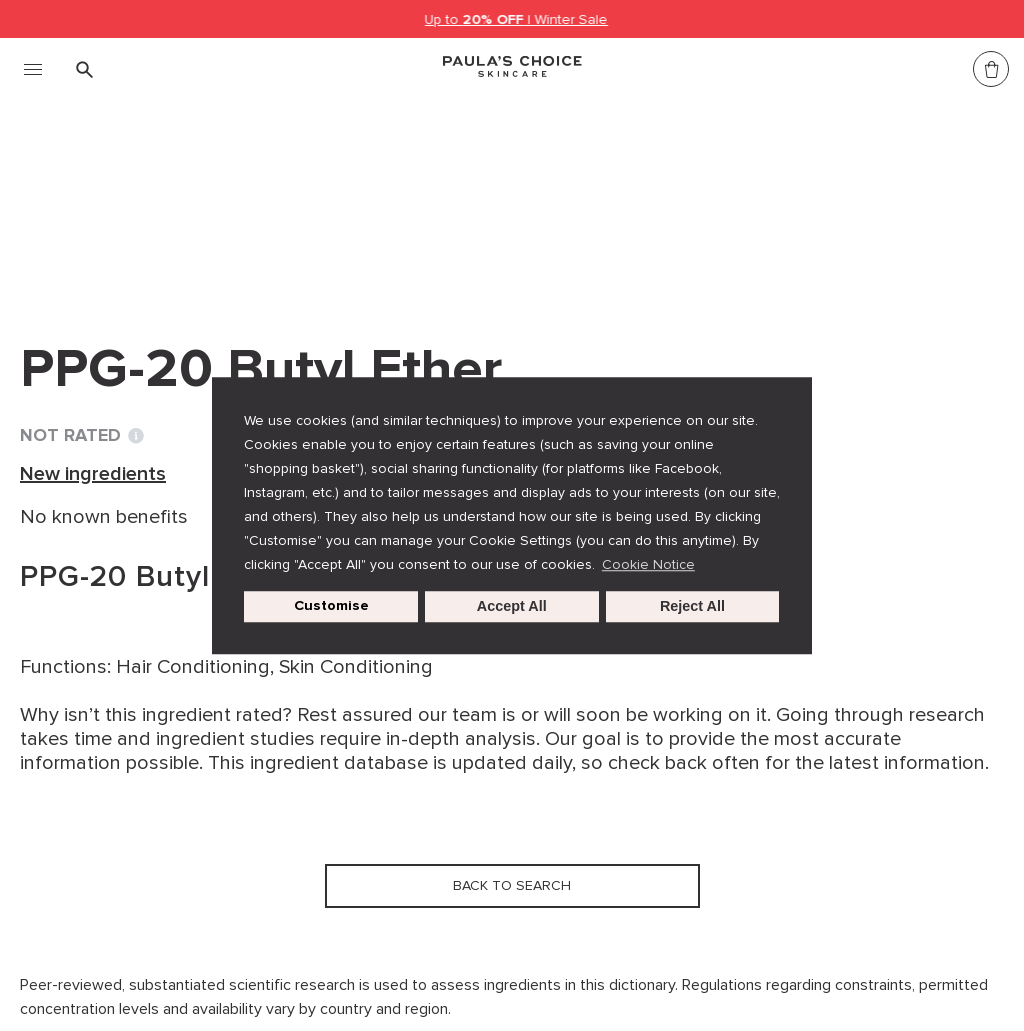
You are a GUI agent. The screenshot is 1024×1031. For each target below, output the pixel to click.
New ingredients (305, 198)
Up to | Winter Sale (516, 19)
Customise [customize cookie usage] (331, 606)
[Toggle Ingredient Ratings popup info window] (136, 436)
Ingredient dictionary (121, 198)
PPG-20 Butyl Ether (486, 198)
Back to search (114, 239)
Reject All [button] (692, 607)
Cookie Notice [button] (648, 564)
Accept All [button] (512, 607)
